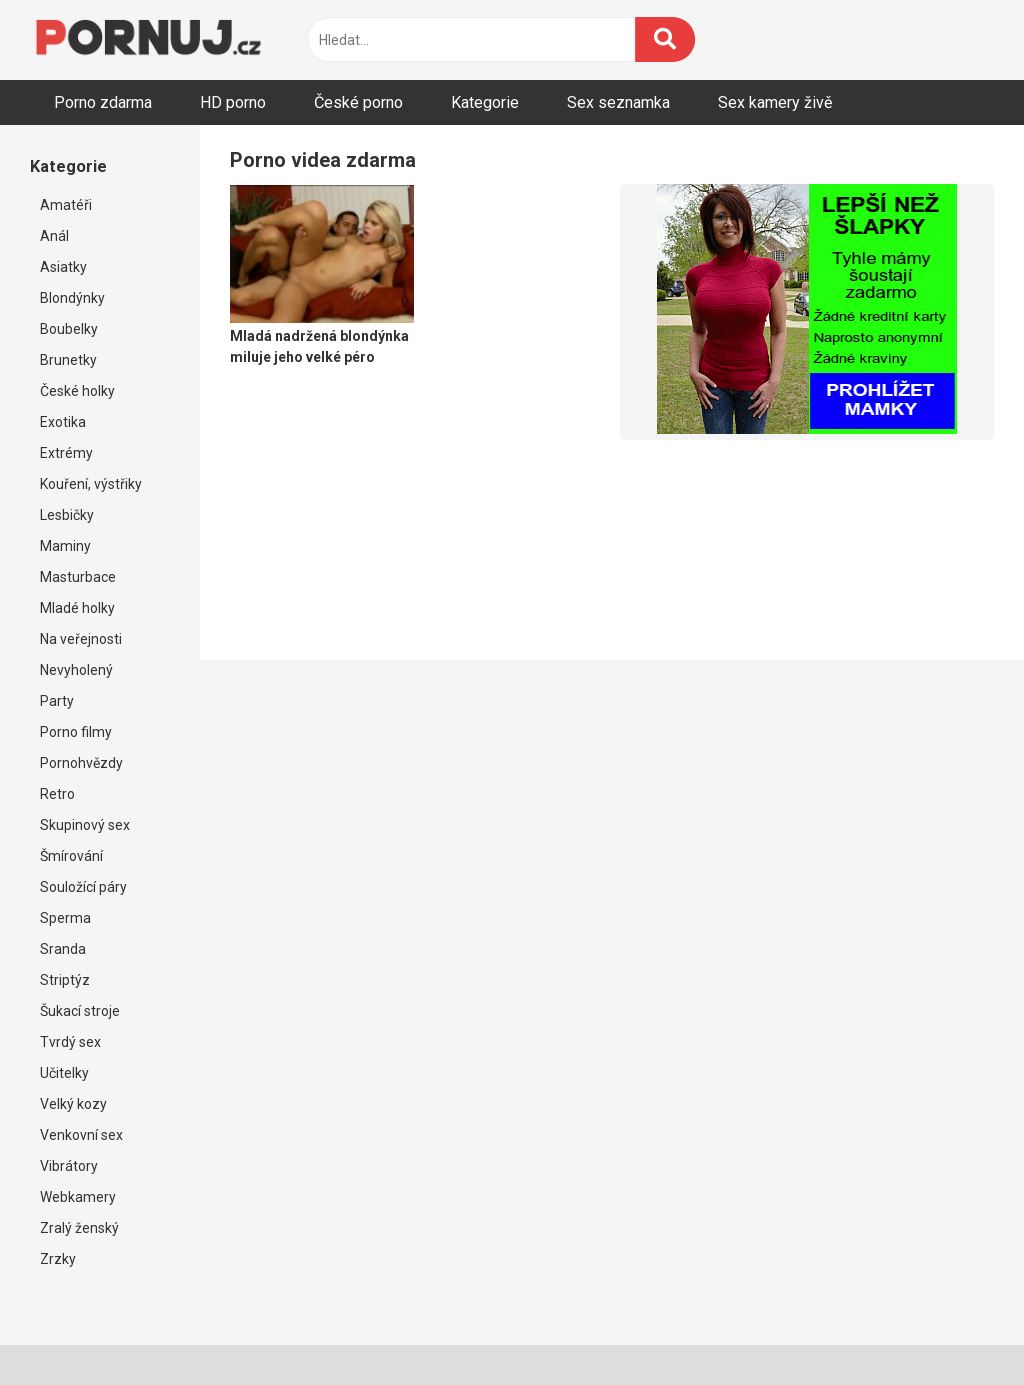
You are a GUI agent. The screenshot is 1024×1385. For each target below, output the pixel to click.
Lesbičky (67, 515)
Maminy (65, 546)
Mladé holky (77, 608)
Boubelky (69, 329)
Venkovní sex (81, 1135)
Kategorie (485, 102)
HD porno (233, 102)
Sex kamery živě (775, 102)
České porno (358, 102)
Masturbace (78, 577)
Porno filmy (76, 732)
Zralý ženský (79, 1228)
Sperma (65, 918)
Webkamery (78, 1197)
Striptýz (65, 980)
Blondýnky (72, 298)
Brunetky (68, 360)
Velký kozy (73, 1104)
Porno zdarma (103, 102)
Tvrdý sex (70, 1042)
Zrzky (58, 1259)
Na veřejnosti (81, 639)
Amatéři (66, 205)
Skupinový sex (85, 825)
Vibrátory (69, 1166)
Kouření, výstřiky (91, 484)
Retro (57, 794)
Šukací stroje (80, 1011)
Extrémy (66, 453)
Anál (54, 236)
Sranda (63, 949)
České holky (77, 391)
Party (57, 701)
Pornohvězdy (81, 763)
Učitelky (64, 1073)
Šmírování (71, 856)
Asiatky (63, 267)
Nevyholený (76, 670)
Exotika (63, 422)
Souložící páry (83, 887)
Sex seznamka (618, 102)
